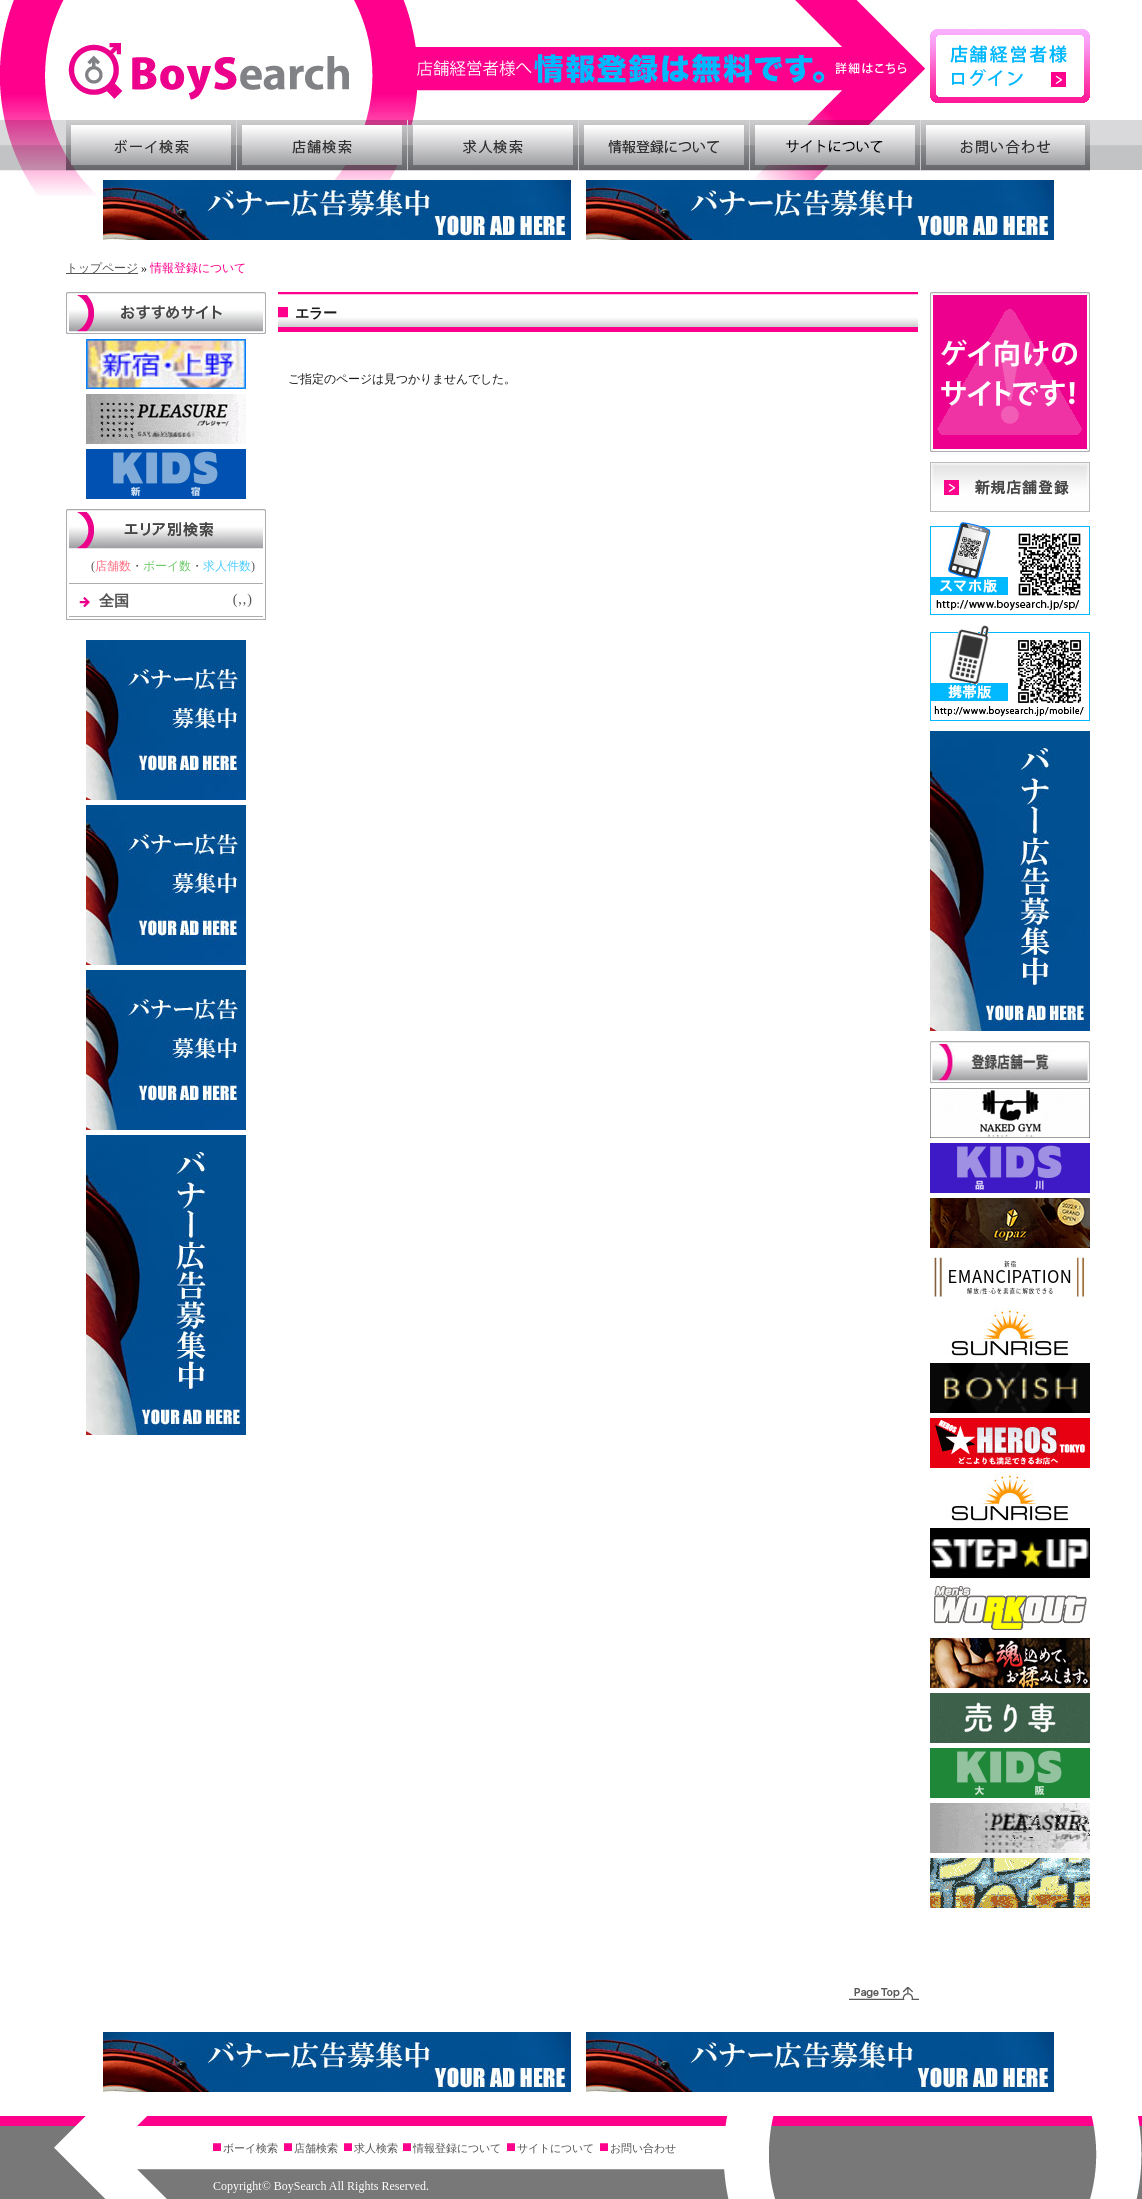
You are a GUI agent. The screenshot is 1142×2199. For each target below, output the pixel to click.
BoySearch (208, 71)
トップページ (102, 268)
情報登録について (664, 145)
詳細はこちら (672, 68)
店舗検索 (322, 145)
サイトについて (835, 145)
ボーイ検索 (151, 145)
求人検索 (493, 145)
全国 (114, 601)
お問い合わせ (1006, 145)
